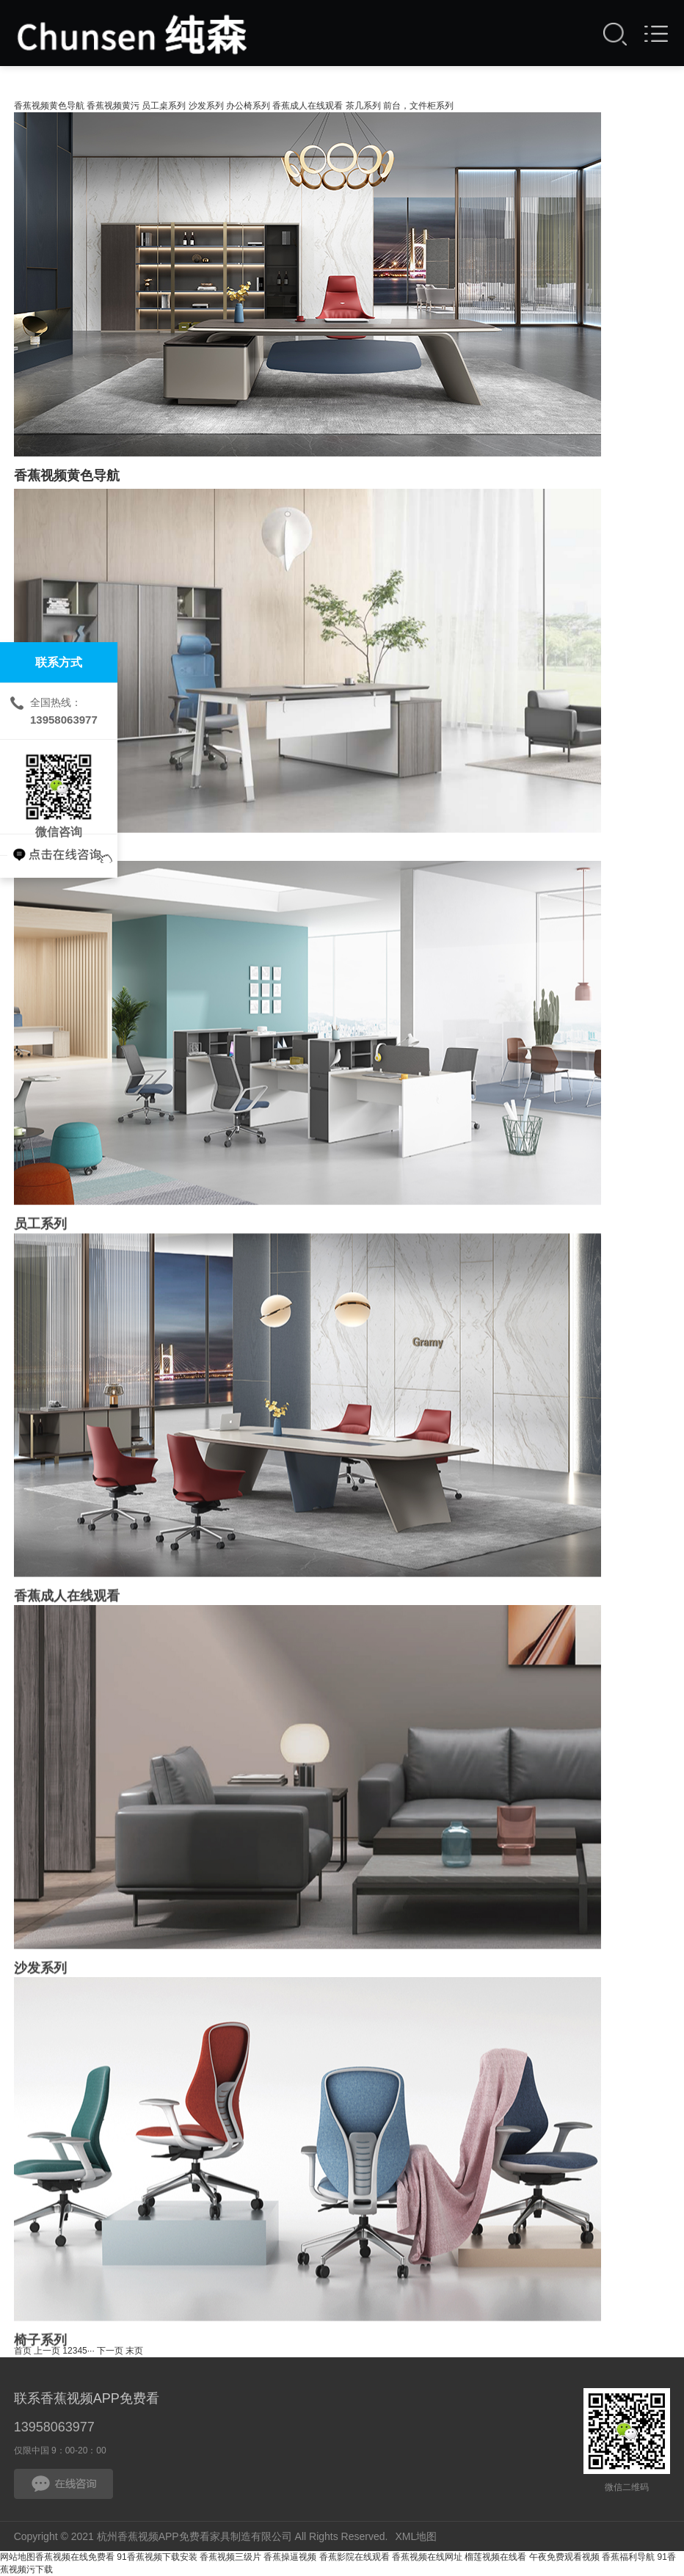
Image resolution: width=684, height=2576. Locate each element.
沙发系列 (206, 106)
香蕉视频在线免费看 (74, 2557)
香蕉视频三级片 (230, 2557)
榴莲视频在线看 (495, 2557)
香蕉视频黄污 (113, 106)
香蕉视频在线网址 (427, 2557)
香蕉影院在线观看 (354, 2557)
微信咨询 (58, 786)
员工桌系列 (164, 106)
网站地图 (17, 2557)
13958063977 (54, 2427)
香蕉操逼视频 (289, 2557)
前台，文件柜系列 (418, 106)
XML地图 (416, 2536)
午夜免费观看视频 (564, 2557)
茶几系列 (363, 106)
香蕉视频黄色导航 (49, 106)
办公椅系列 (248, 106)
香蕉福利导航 (628, 2557)
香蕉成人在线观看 (307, 106)
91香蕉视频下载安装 (157, 2557)
